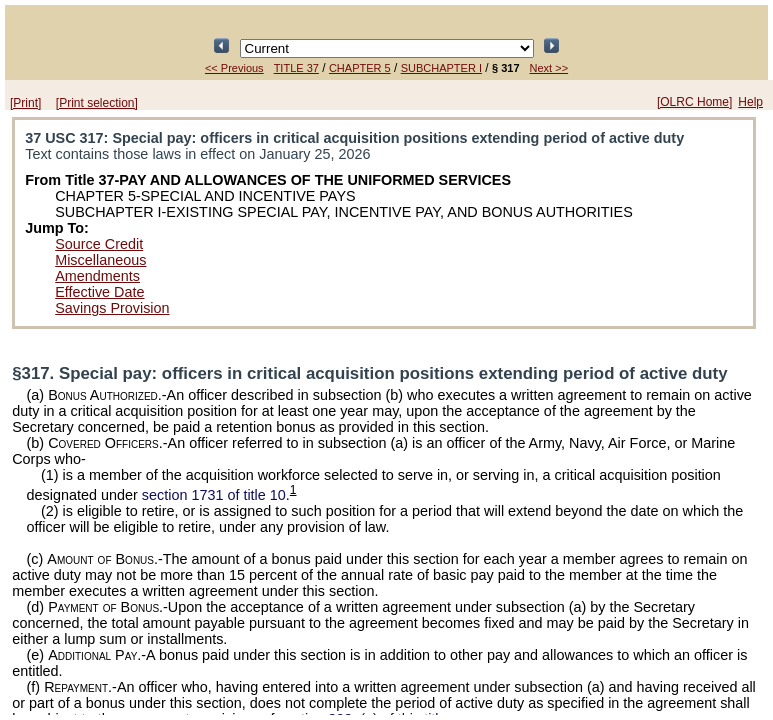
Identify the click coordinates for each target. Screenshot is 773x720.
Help (750, 102)
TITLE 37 (296, 68)
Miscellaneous (100, 260)
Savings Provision (112, 308)
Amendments (97, 276)
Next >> (549, 68)
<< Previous (234, 68)
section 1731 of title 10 (214, 495)
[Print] (25, 103)
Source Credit (99, 244)
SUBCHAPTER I (441, 68)
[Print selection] (97, 103)
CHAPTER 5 (360, 68)
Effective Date (99, 292)
